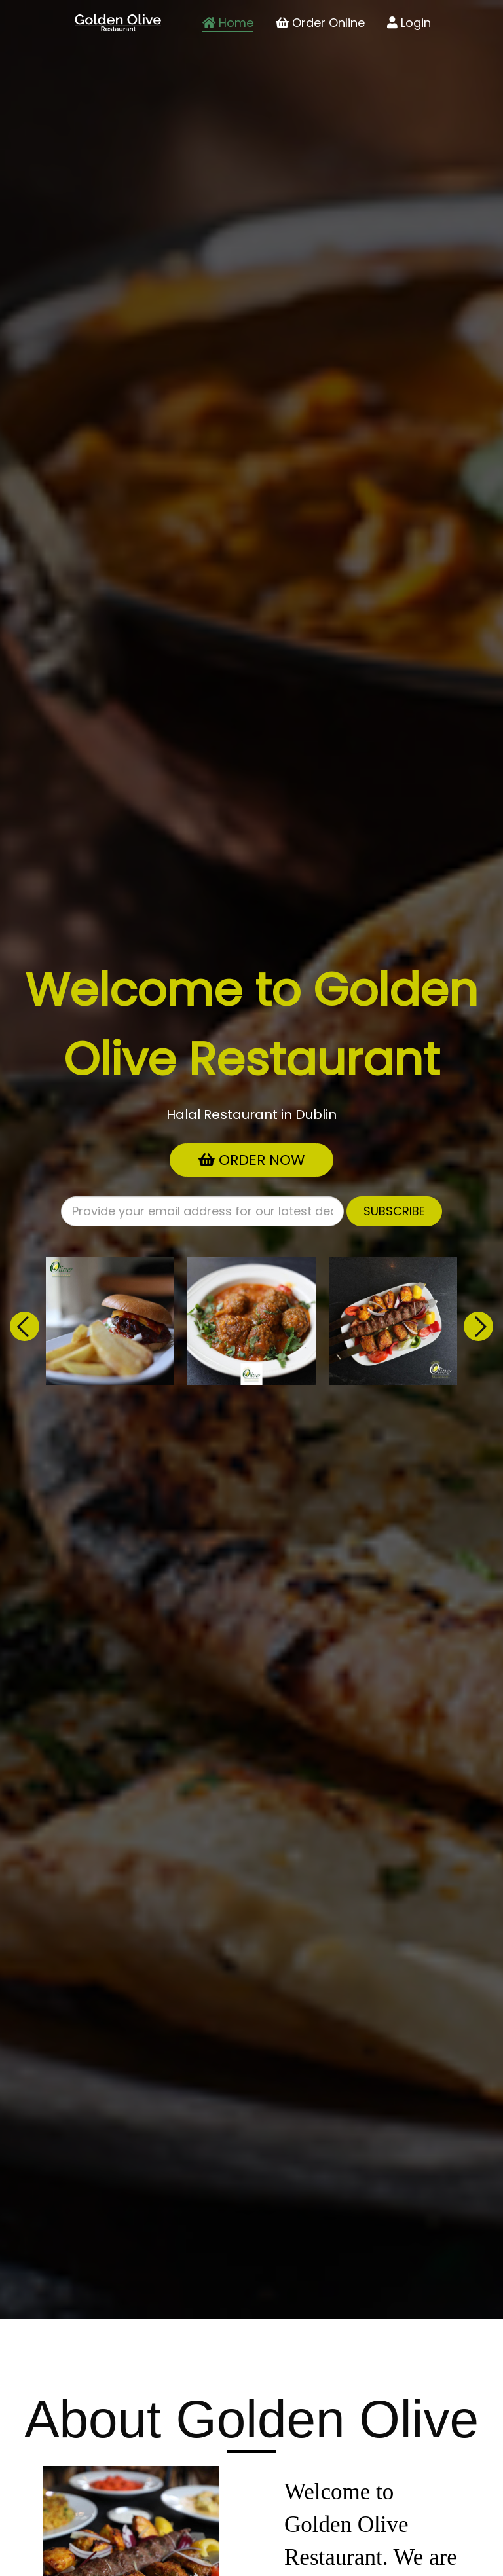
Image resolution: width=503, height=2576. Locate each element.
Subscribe (394, 1211)
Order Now (251, 1160)
